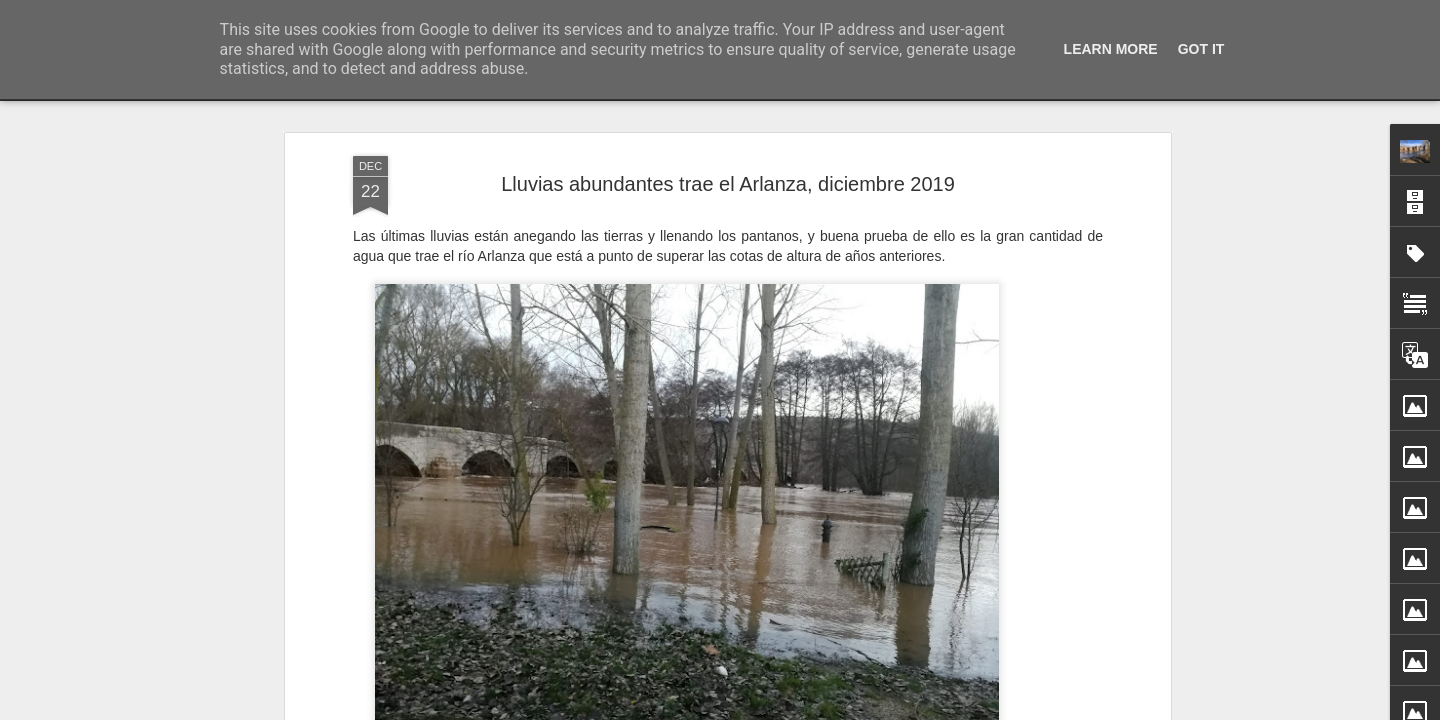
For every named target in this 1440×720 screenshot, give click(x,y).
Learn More (1111, 49)
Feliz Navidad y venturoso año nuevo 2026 (1048, 676)
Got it (1201, 49)
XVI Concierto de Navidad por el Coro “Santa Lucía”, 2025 (1096, 711)
